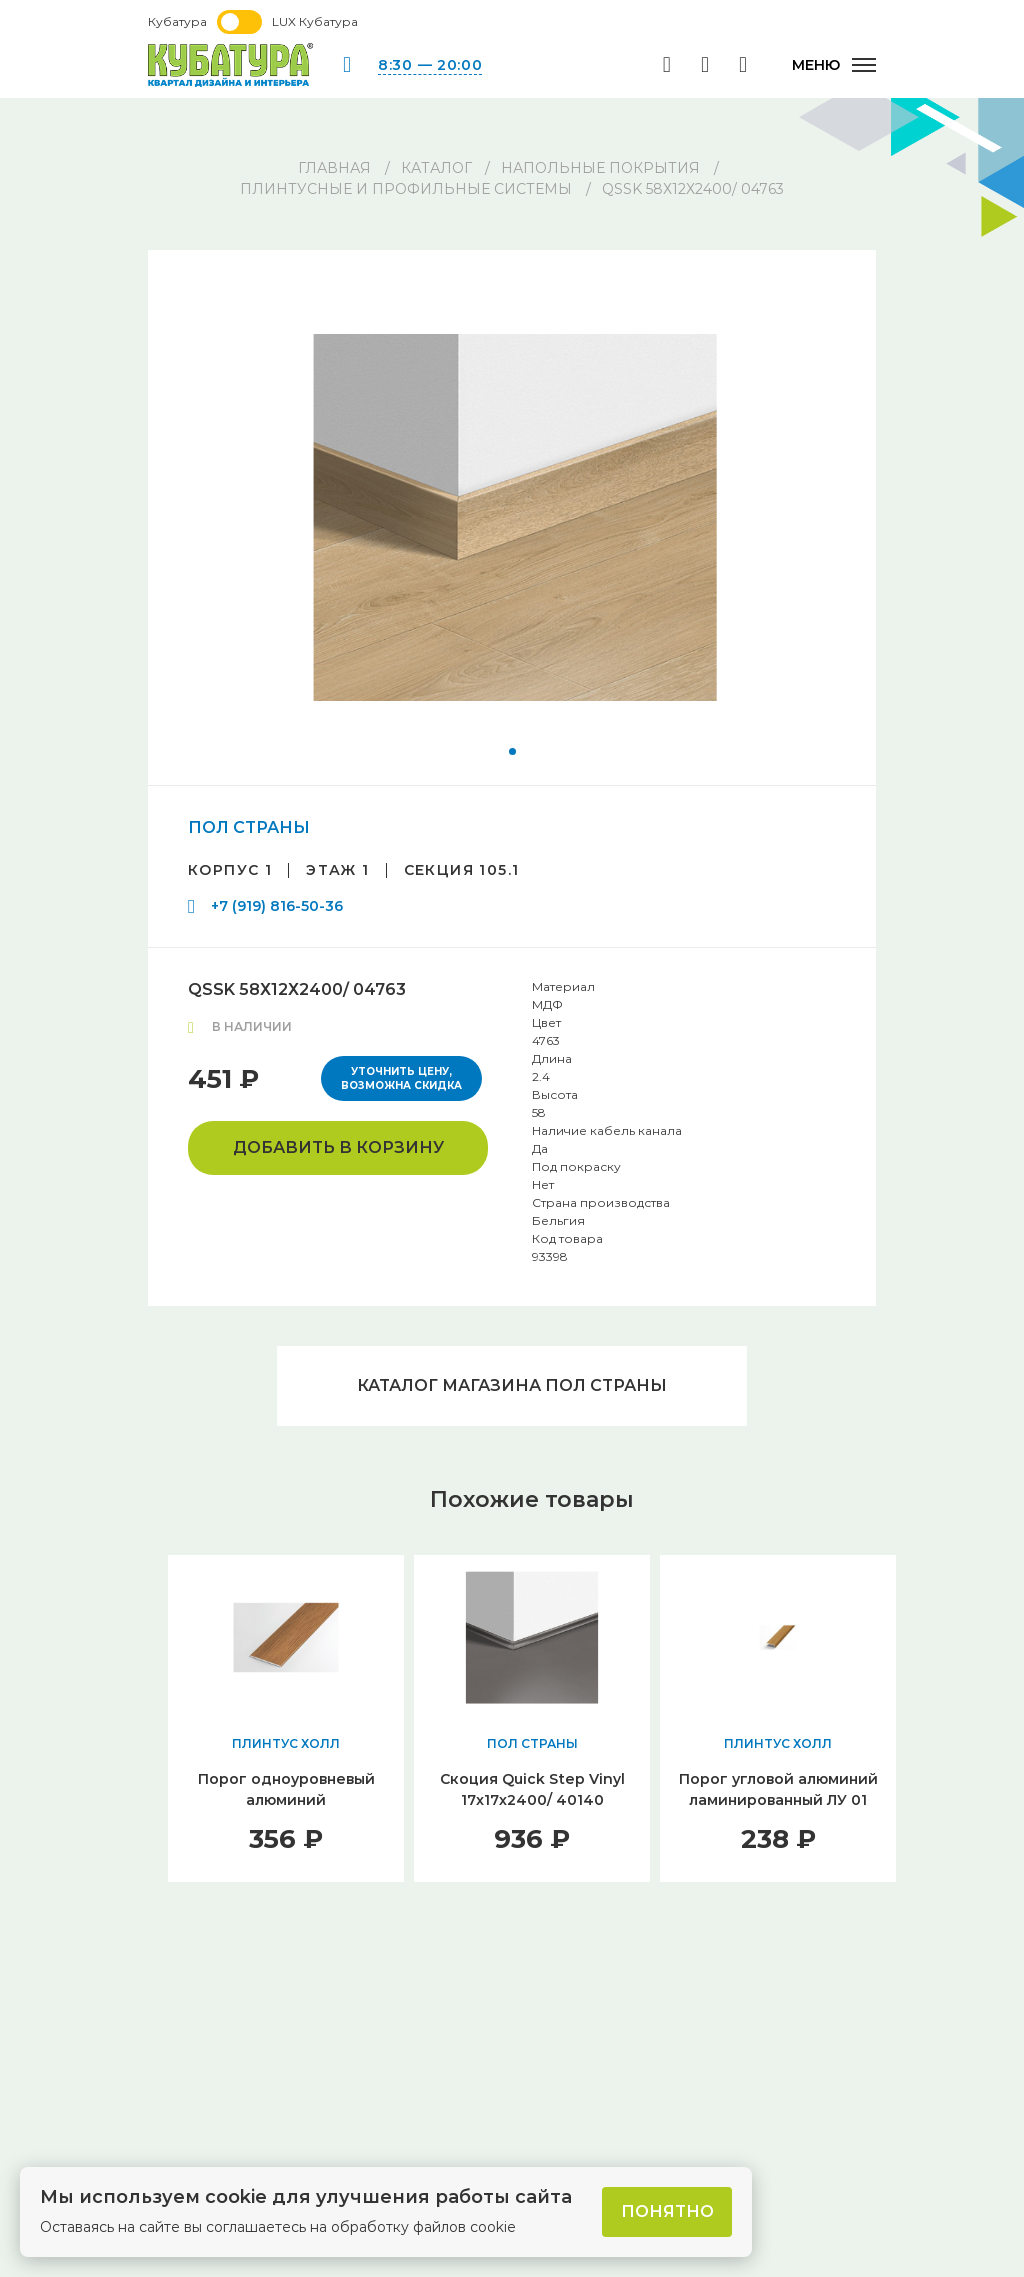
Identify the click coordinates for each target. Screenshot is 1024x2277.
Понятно (667, 2211)
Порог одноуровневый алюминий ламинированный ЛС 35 (286, 1800)
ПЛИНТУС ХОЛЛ (286, 1743)
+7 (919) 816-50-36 (277, 906)
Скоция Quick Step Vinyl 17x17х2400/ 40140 (532, 1789)
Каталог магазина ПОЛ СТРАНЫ (512, 1385)
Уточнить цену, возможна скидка (401, 1078)
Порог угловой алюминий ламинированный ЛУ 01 (778, 1789)
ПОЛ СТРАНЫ (249, 827)
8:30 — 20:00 (430, 65)
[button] (512, 751)
